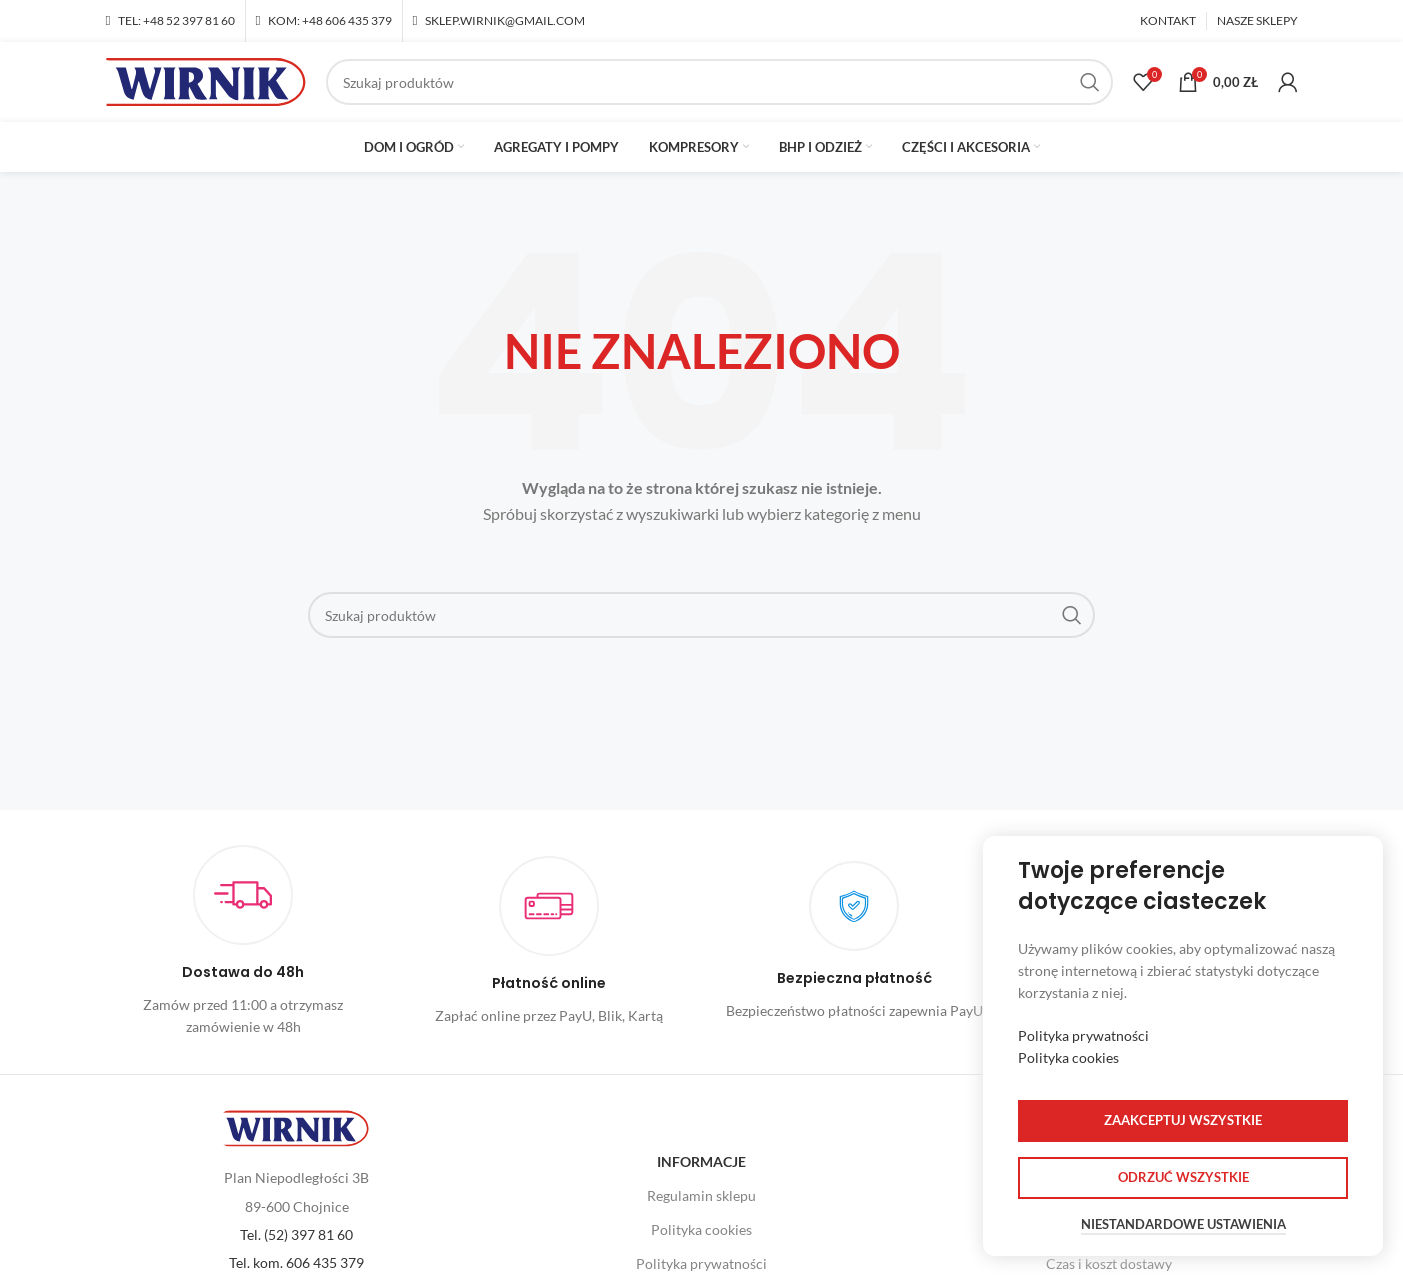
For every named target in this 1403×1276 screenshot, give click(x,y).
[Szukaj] (719, 82)
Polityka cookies (701, 1229)
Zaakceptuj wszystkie (1183, 1120)
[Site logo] (206, 80)
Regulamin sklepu (701, 1195)
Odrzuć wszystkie (1183, 1177)
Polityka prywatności (1083, 1035)
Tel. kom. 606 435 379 (296, 1262)
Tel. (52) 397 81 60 (296, 1234)
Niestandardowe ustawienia (1183, 1224)
